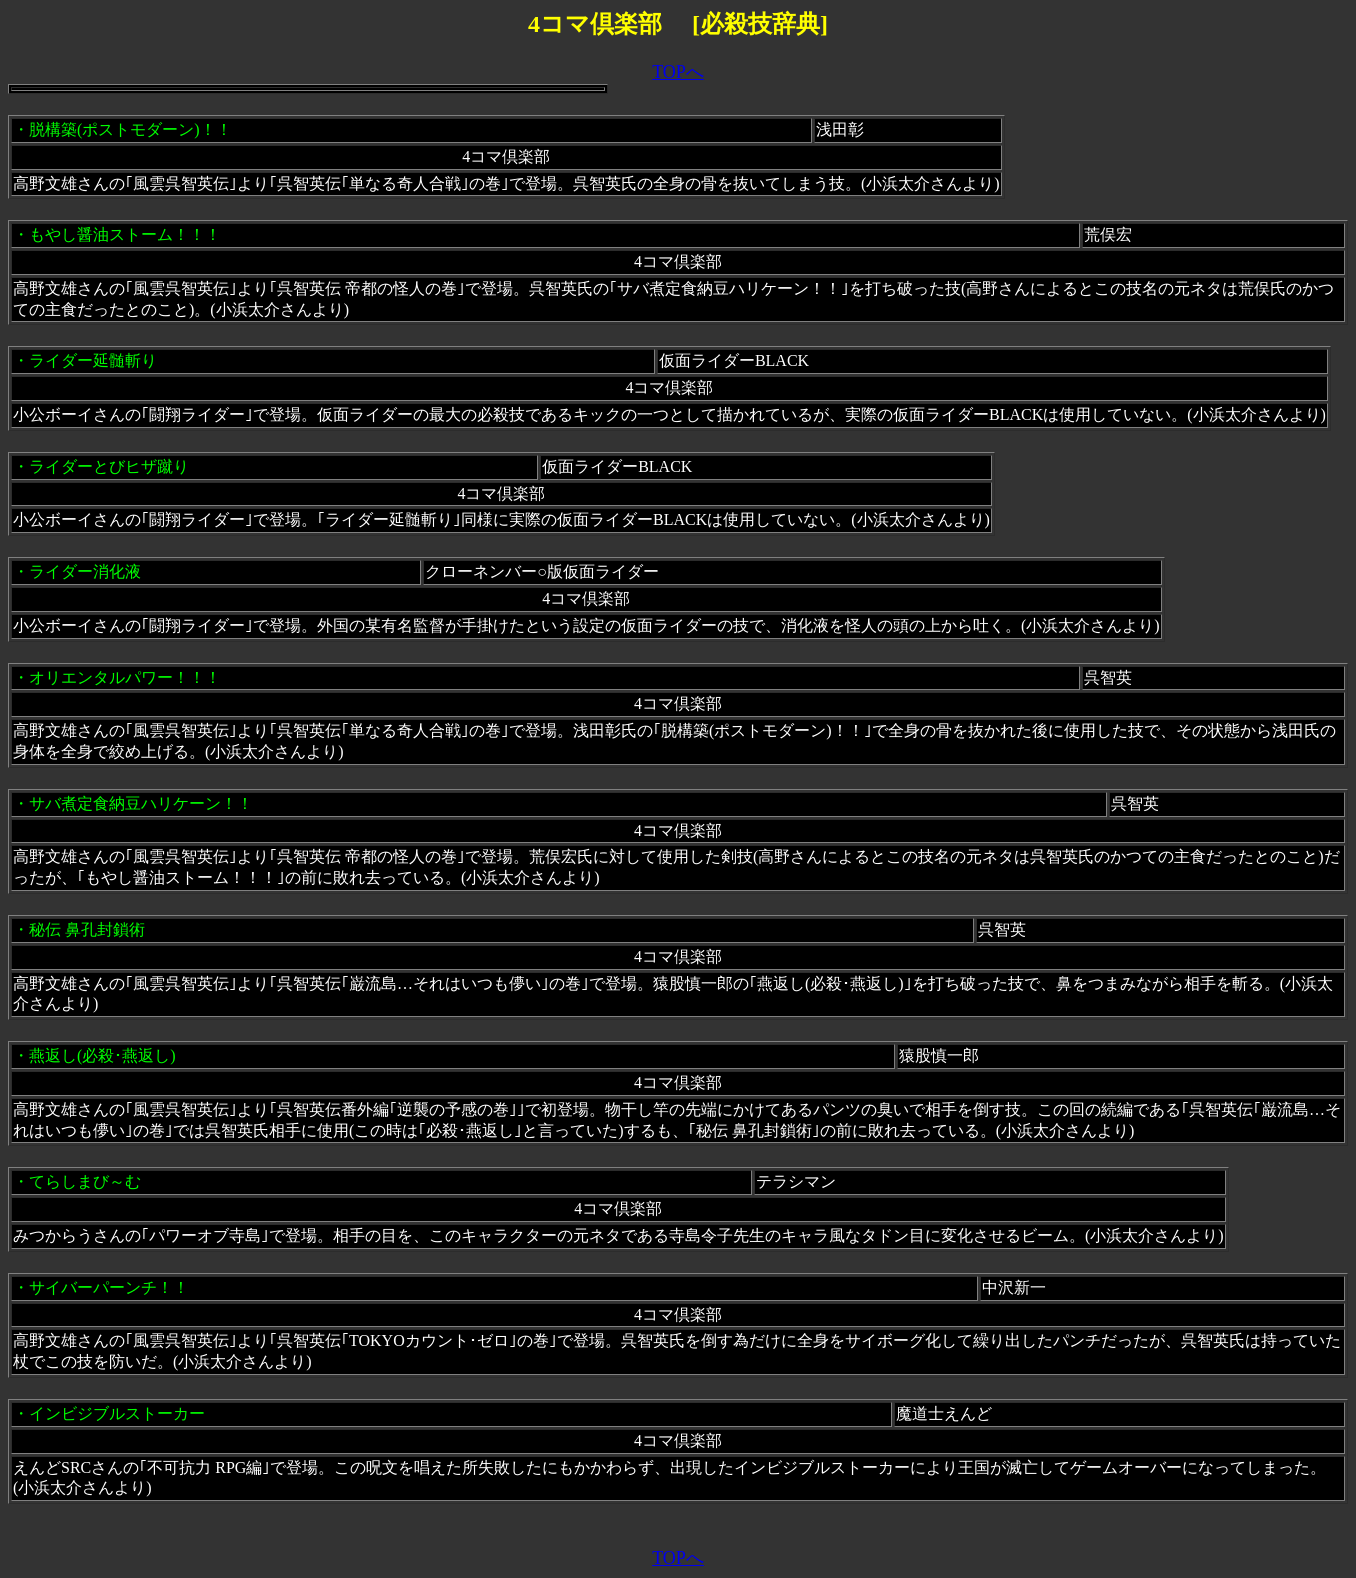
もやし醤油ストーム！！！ (125, 234)
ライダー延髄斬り (93, 360)
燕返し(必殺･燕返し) (102, 1055)
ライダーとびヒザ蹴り (109, 466)
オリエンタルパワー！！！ (125, 677)
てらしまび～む (85, 1181)
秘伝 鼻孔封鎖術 (87, 929)
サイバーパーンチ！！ (109, 1287)
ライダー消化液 (85, 571)
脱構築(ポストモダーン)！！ (130, 129)
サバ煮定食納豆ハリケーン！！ (141, 803)
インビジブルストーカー (117, 1413)
